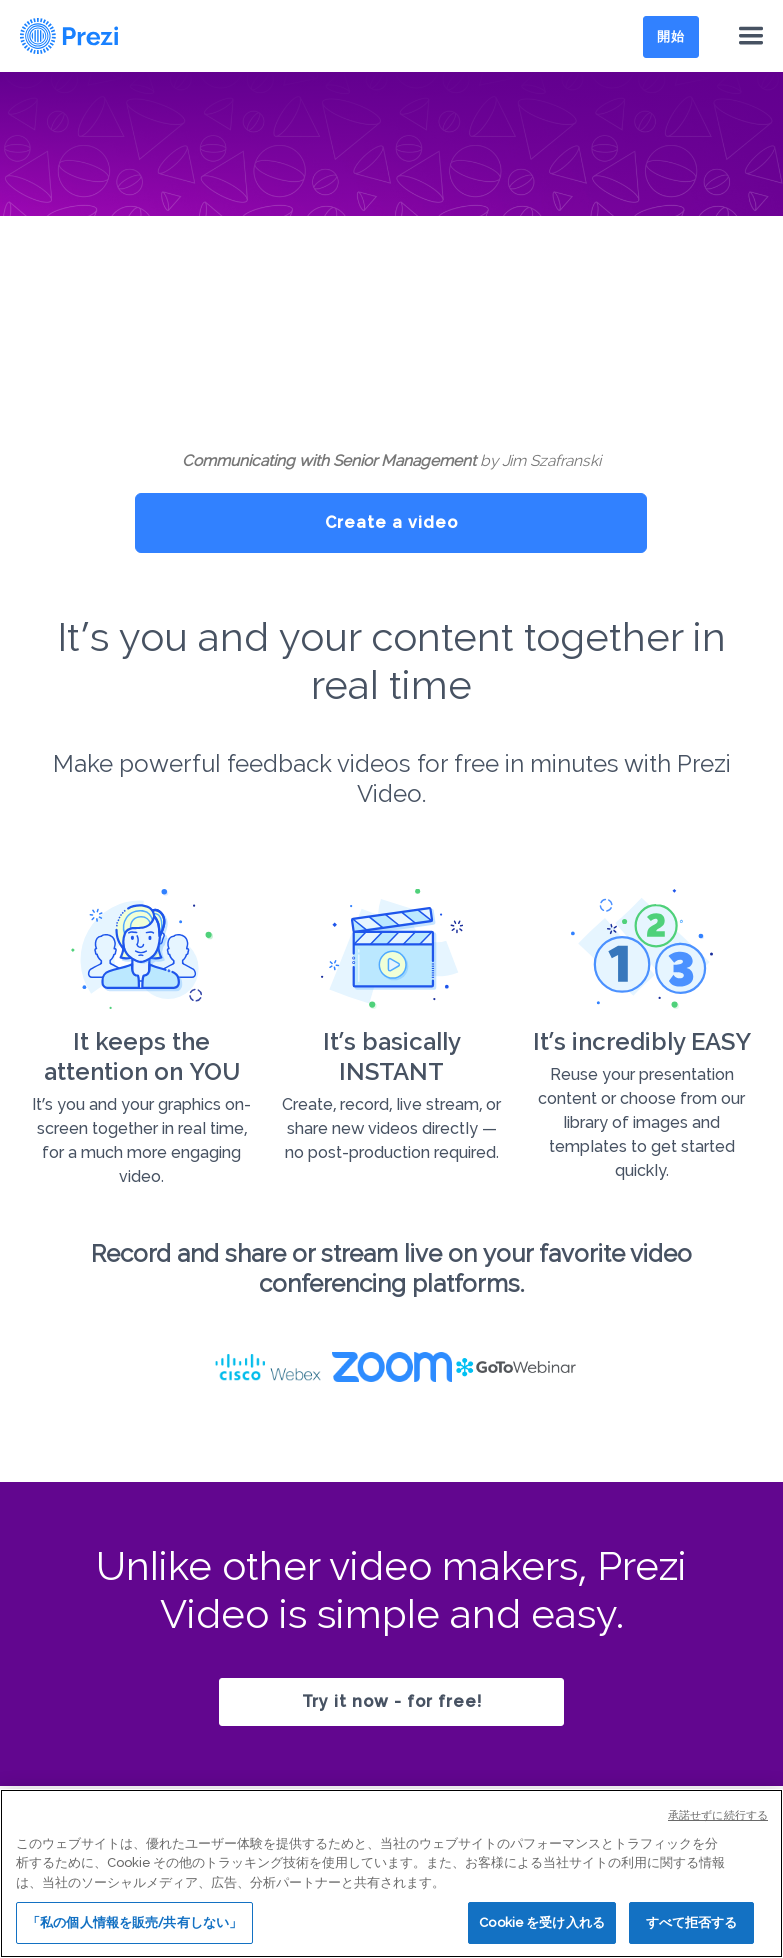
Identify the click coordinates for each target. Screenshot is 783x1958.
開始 (671, 36)
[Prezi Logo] (70, 36)
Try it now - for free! (392, 1701)
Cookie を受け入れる (542, 1922)
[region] (391, 1873)
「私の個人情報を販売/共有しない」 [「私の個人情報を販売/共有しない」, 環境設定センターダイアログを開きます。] (134, 1922)
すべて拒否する (692, 1922)
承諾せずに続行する (718, 1815)
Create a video (391, 522)
